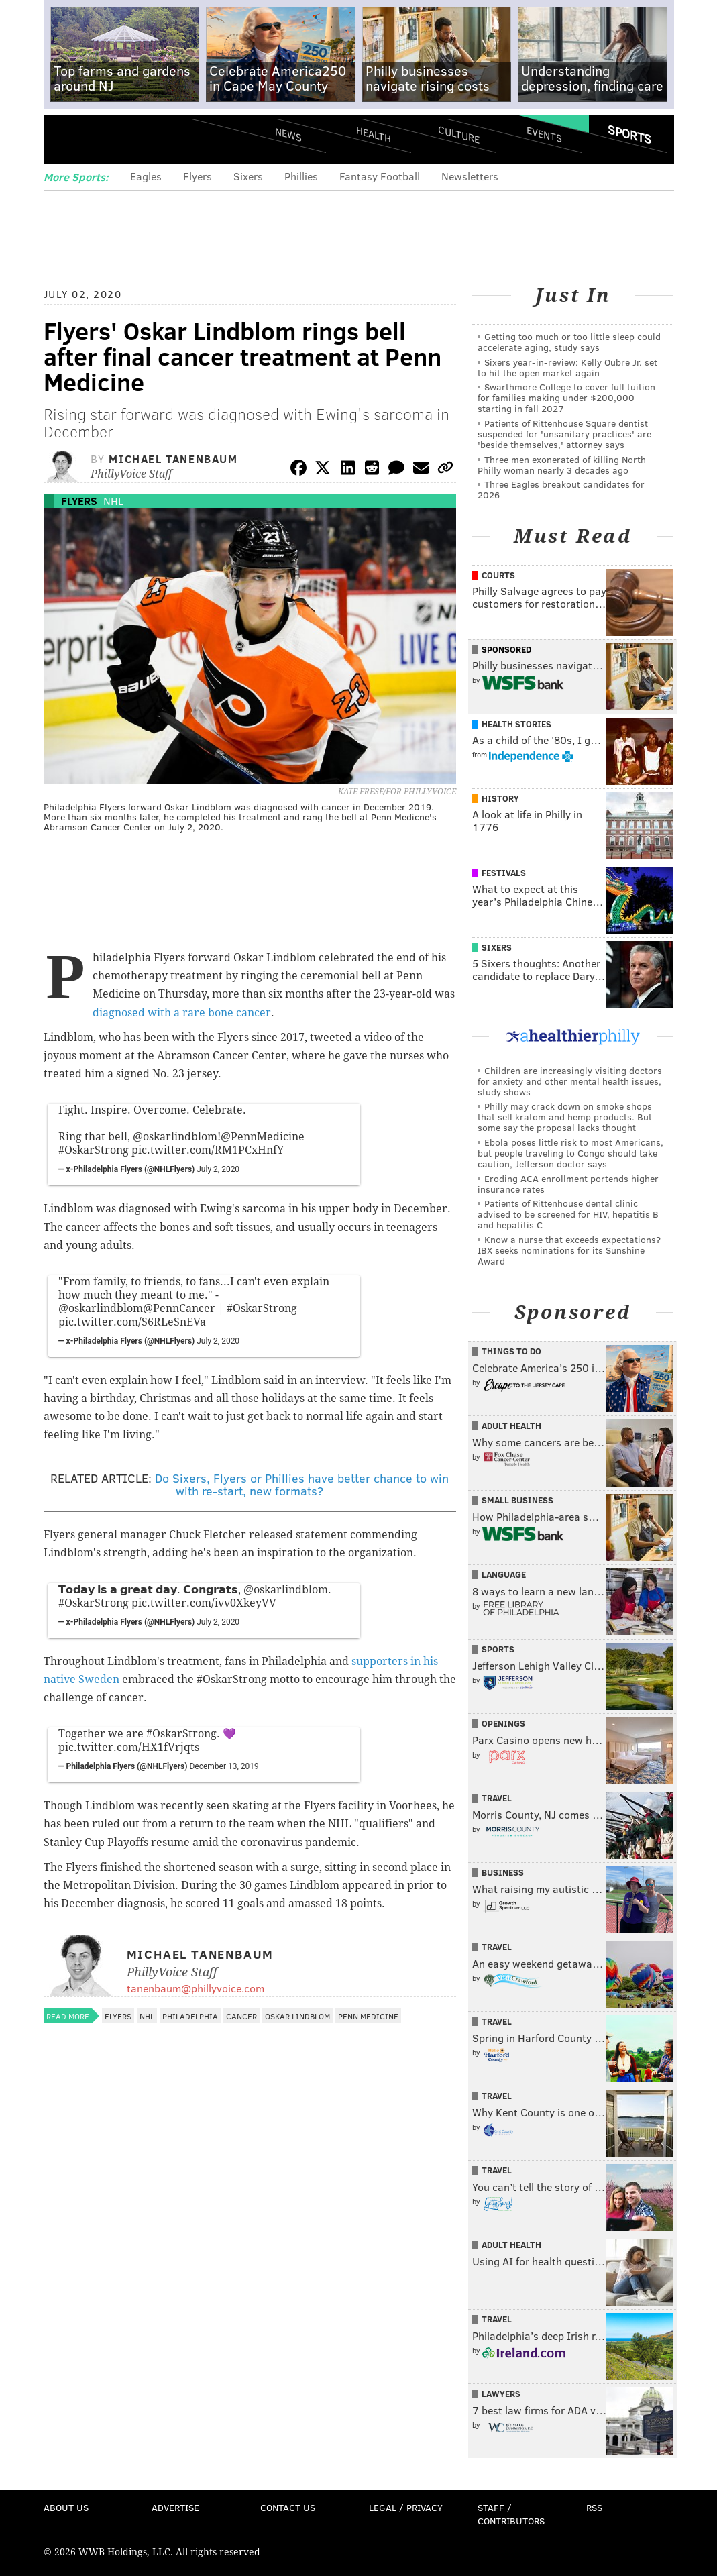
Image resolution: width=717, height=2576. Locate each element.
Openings (503, 1723)
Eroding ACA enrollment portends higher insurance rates (568, 1183)
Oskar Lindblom (297, 2015)
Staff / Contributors (511, 2514)
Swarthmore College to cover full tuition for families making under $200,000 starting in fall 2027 (566, 397)
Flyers (197, 176)
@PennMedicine (263, 1136)
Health (373, 134)
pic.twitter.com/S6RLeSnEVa (132, 1322)
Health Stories (516, 724)
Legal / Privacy (406, 2507)
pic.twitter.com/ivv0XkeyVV (203, 1603)
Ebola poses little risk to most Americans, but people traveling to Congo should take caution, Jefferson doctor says (570, 1153)
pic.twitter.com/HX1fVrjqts (128, 1747)
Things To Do (511, 1351)
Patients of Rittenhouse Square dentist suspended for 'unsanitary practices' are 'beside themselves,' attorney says (564, 434)
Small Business (517, 1500)
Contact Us (287, 2507)
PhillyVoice (136, 139)
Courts (498, 575)
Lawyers (501, 2393)
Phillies (301, 176)
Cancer (241, 2015)
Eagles (146, 176)
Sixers (248, 176)
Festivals (504, 873)
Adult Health (511, 1425)
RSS (594, 2507)
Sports (629, 134)
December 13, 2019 (223, 1766)
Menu (65, 139)
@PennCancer (179, 1308)
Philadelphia (190, 2015)
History (500, 798)
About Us (66, 2507)
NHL (113, 501)
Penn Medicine (368, 2015)
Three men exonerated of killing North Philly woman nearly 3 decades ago (562, 464)
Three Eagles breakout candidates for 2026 (561, 489)
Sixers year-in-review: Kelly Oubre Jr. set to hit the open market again (567, 367)
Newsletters (469, 176)
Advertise (175, 2507)
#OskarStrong (93, 1150)
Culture (459, 134)
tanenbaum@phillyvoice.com (195, 1988)
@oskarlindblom (175, 1136)
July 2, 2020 (218, 1169)
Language (504, 1574)
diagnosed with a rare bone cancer (182, 1012)
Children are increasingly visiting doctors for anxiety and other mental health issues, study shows (570, 1081)
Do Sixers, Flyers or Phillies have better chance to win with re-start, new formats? (302, 1484)
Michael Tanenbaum (173, 458)
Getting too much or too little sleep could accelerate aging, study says (569, 342)
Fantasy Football (379, 176)
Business (503, 1872)
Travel (497, 1798)
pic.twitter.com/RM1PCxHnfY (207, 1150)
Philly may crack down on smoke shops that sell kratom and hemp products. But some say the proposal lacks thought (565, 1116)
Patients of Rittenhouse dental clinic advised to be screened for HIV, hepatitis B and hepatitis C (568, 1214)
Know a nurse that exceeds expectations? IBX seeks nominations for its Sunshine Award (569, 1250)
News (288, 134)
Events (543, 134)
